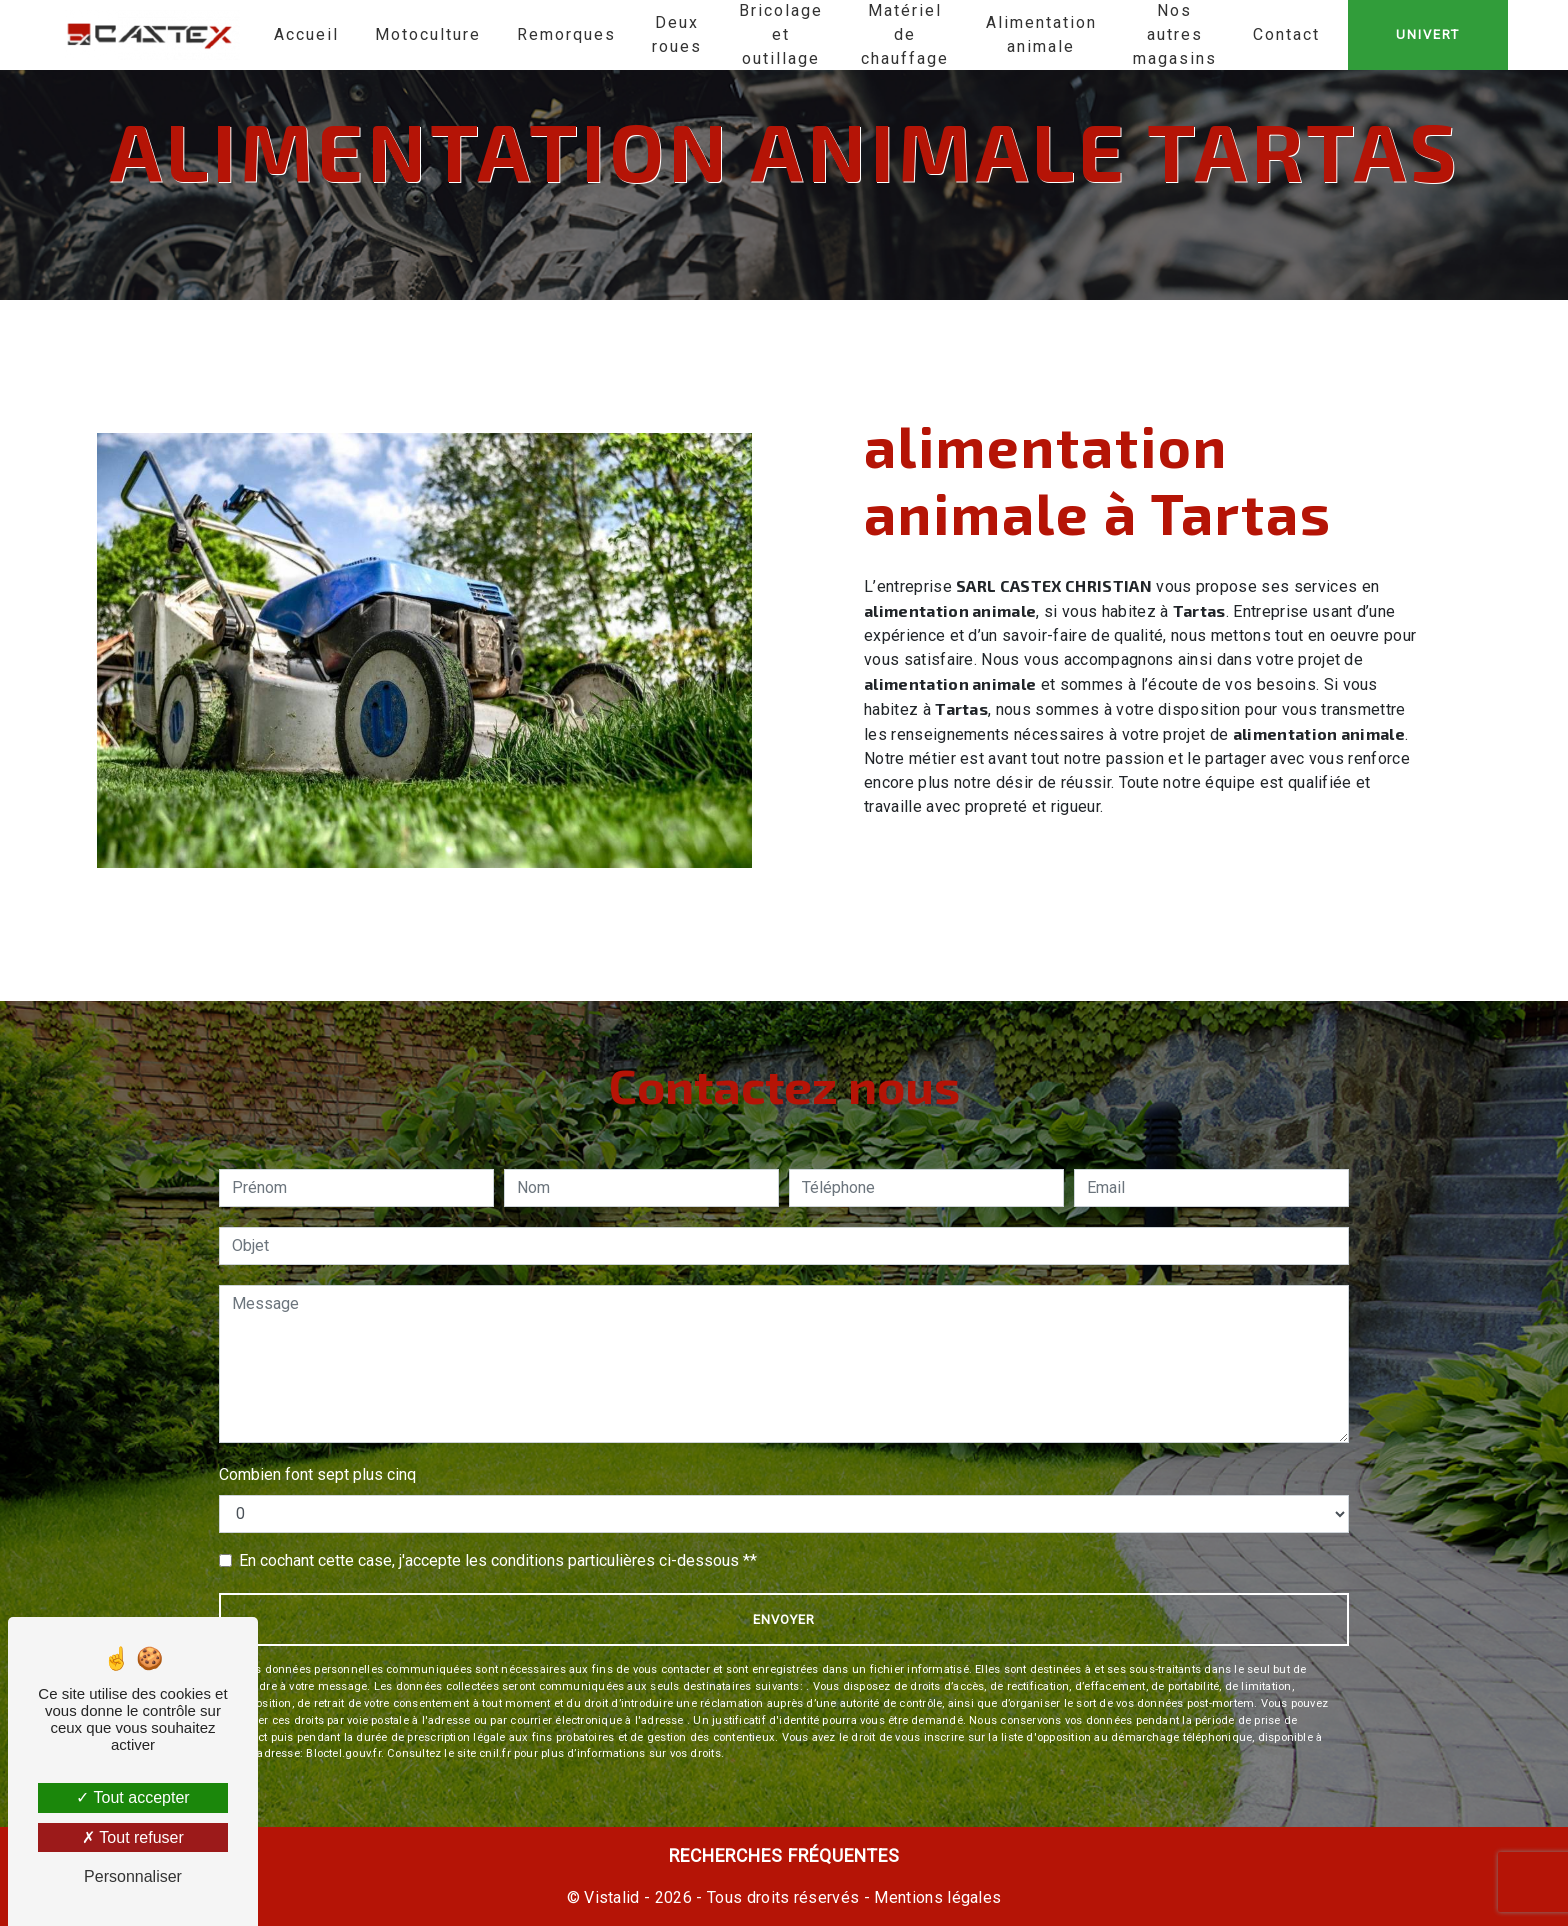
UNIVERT (1428, 34)
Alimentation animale (1041, 34)
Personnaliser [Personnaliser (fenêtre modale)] (133, 1876)
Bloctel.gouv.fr (343, 1753)
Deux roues (677, 34)
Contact (1286, 34)
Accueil (306, 34)
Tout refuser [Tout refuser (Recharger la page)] (133, 1837)
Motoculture (428, 34)
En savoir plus (1286, 861)
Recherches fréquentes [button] (784, 1856)
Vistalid (612, 1897)
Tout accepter (132, 1797)
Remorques (566, 34)
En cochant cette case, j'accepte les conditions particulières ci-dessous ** (498, 1560)
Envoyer (784, 1619)
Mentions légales (935, 1897)
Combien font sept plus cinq (317, 1474)
